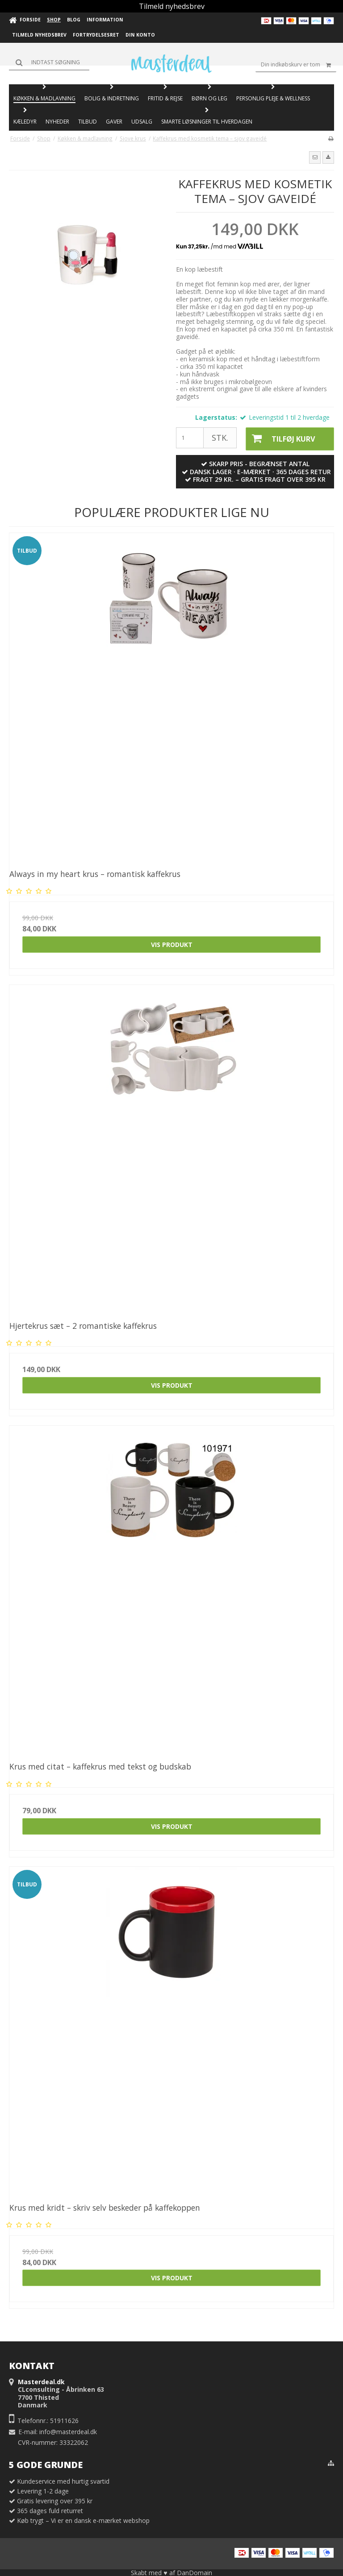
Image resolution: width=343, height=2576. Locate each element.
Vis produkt (171, 943)
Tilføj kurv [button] (279, 438)
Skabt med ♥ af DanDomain (171, 2572)
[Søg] (49, 62)
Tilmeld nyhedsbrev (172, 6)
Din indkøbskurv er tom (298, 64)
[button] (315, 157)
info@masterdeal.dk (68, 2431)
